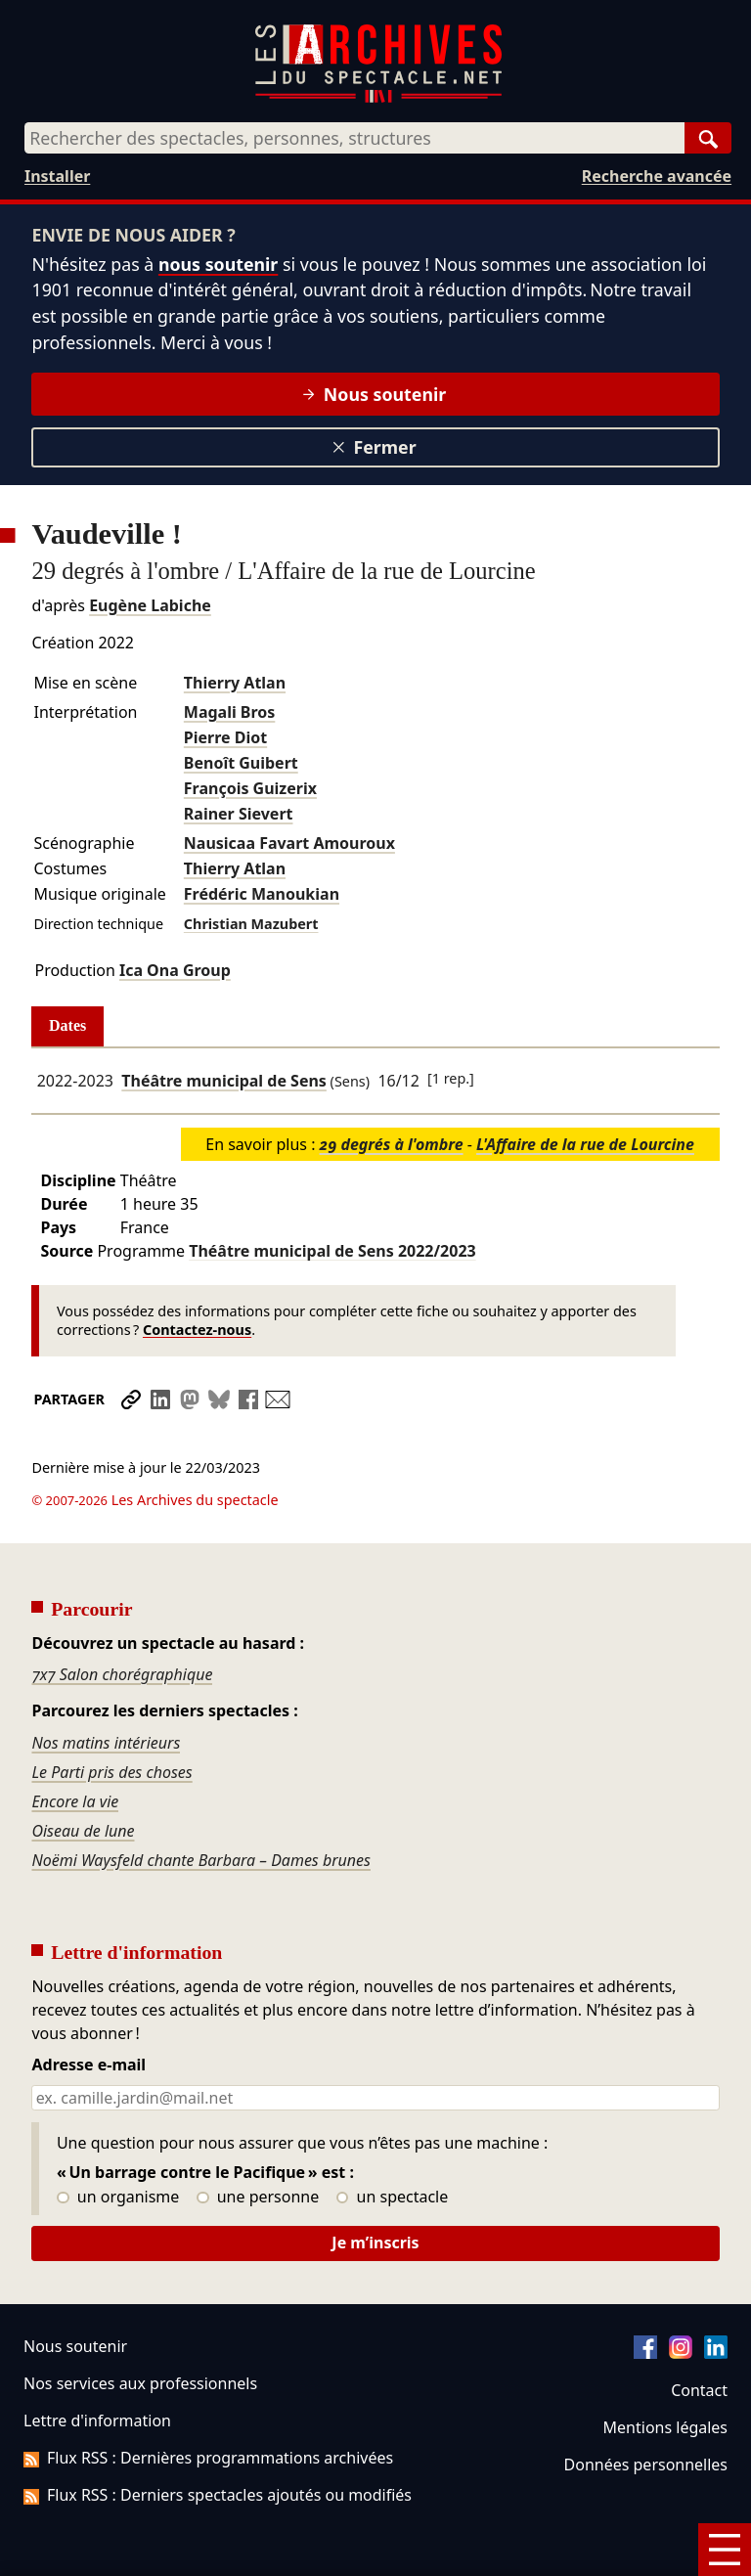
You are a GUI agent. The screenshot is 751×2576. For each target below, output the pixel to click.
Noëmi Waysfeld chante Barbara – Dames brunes (200, 1805)
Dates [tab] (67, 1025)
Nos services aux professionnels (140, 2328)
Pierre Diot (225, 737)
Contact (699, 2335)
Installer (57, 176)
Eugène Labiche (150, 605)
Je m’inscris (375, 2187)
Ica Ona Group (175, 970)
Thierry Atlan (235, 682)
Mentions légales (665, 2372)
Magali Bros (230, 712)
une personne (258, 2143)
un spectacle (392, 2143)
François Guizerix (250, 788)
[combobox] (354, 138)
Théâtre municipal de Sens (224, 1080)
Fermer (374, 447)
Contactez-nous (197, 1329)
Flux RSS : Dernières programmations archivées (208, 2403)
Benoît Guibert (241, 763)
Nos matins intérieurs (105, 1688)
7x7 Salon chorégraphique (121, 1619)
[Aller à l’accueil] (378, 98)
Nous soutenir (374, 394)
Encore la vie (74, 1746)
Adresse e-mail (88, 2011)
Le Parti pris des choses (111, 1717)
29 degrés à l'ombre (392, 1144)
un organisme (118, 2143)
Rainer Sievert (238, 813)
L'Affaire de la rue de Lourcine (585, 1144)
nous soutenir (218, 264)
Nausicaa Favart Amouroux (289, 843)
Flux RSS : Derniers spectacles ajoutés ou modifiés (217, 2440)
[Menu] (724, 2549)
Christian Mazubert (251, 923)
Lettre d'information (97, 2365)
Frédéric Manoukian (261, 894)
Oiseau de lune (82, 1776)
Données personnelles (646, 2410)
